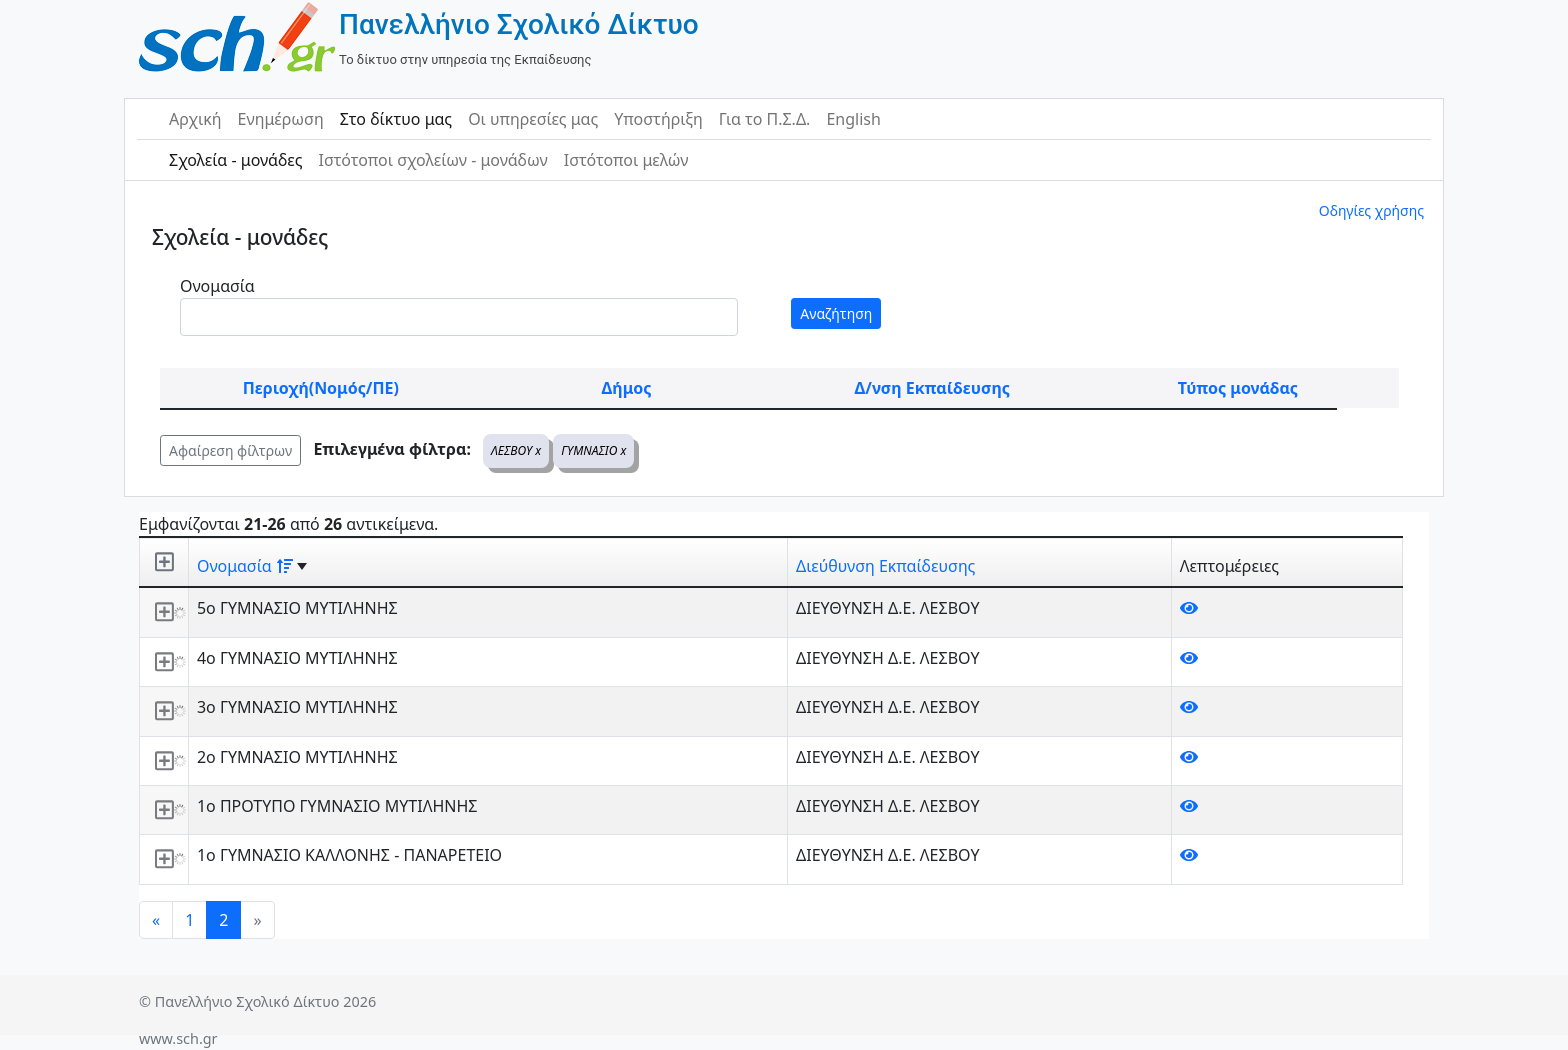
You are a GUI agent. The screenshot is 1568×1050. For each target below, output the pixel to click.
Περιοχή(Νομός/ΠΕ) (321, 388)
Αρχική (195, 119)
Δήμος (627, 388)
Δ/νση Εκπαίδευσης (932, 388)
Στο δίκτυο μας (396, 119)
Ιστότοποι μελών (626, 160)
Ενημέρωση (281, 119)
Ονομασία (217, 286)
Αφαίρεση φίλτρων (230, 450)
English (853, 119)
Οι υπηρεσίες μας (533, 119)
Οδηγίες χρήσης (1371, 210)
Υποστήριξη (658, 119)
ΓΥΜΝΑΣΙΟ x (593, 450)
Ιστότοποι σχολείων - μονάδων (432, 160)
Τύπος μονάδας (1238, 388)
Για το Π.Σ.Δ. (765, 119)
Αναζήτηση (836, 313)
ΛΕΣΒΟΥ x (516, 450)
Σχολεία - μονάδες (235, 160)
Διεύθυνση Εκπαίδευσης (885, 566)
